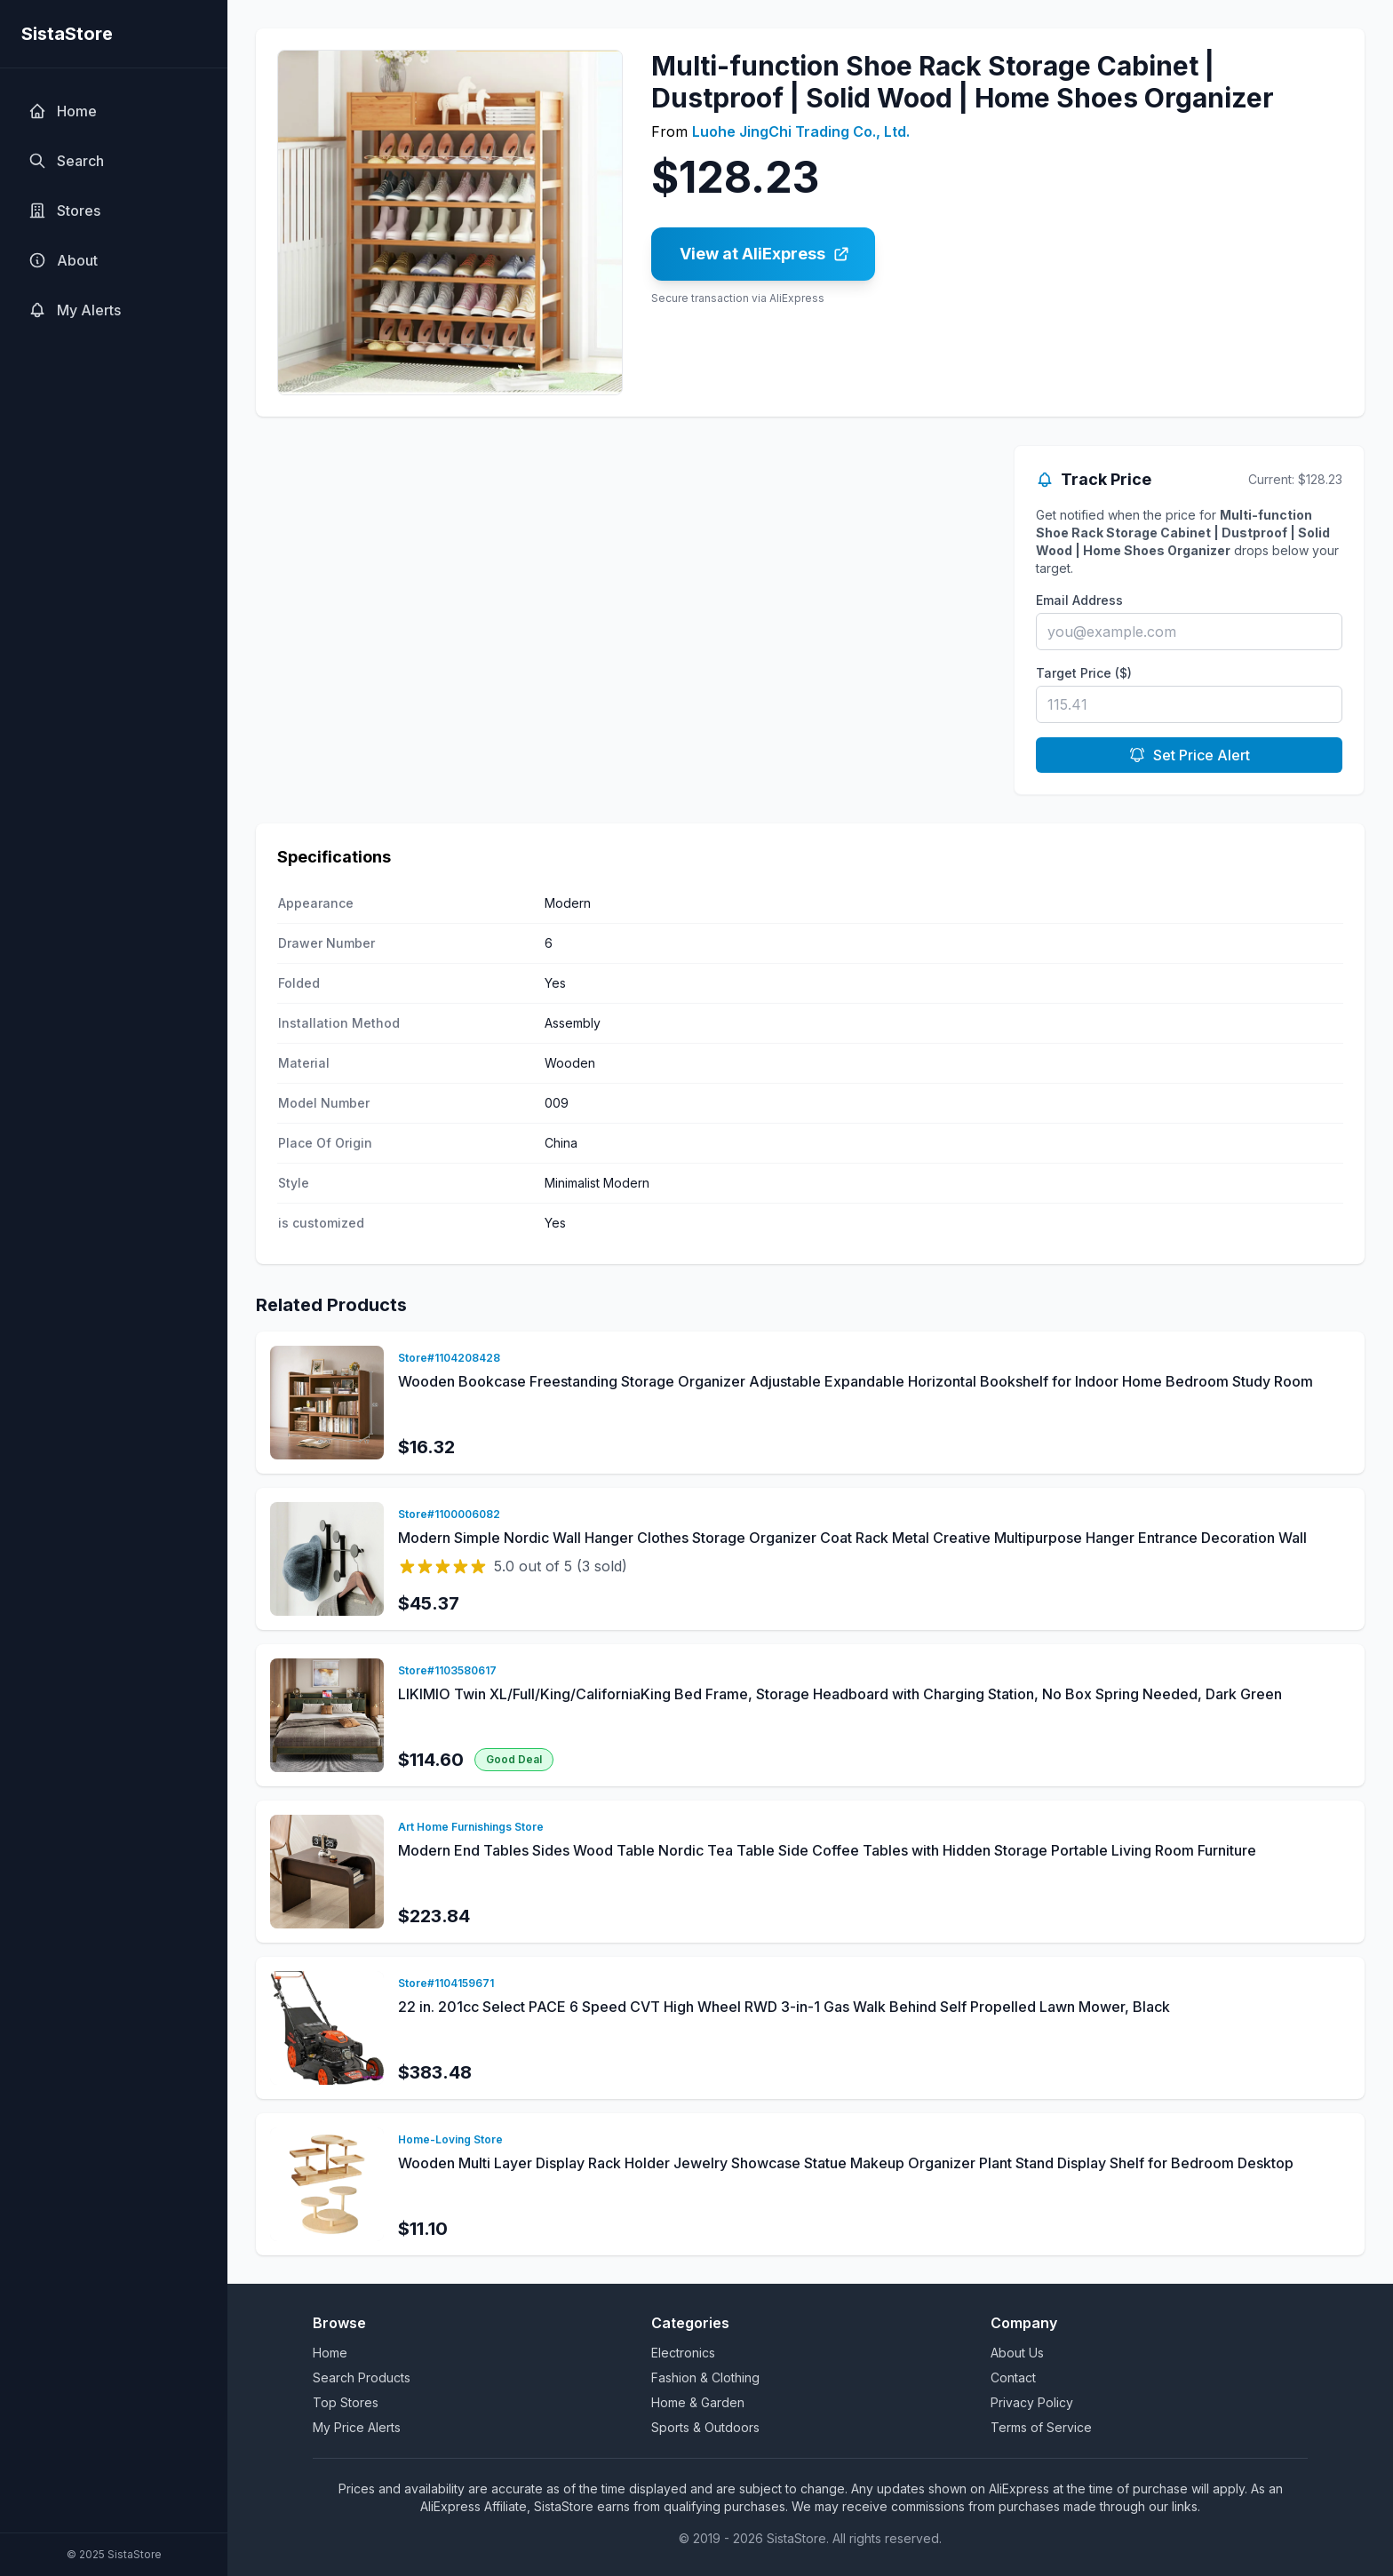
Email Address (1079, 600)
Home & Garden (697, 2402)
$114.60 (431, 1759)
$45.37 (428, 1603)
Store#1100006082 (449, 1514)
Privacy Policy (1032, 2402)
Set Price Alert (1189, 755)
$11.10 (423, 2228)
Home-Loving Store (450, 2139)
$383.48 (435, 2072)
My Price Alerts (357, 2427)
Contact (1013, 2377)
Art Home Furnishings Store (471, 1826)
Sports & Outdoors (705, 2427)
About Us (1017, 2352)
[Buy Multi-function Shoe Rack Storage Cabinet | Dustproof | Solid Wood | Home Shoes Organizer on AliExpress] (763, 254)
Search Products (361, 2377)
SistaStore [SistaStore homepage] (67, 33)
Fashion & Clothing (705, 2377)
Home (330, 2352)
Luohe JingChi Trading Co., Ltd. (801, 131)
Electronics (683, 2352)
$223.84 (434, 1916)
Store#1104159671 (446, 1983)
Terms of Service (1041, 2427)
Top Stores (345, 2402)
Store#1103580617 (447, 1670)
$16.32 (426, 1447)
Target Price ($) (1084, 672)
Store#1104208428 (449, 1357)
